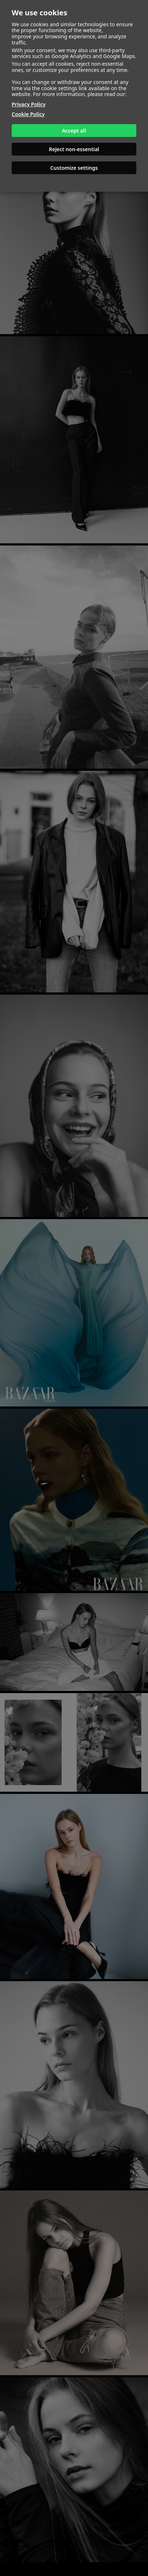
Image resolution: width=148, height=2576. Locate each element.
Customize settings (74, 167)
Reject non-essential (74, 149)
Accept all (74, 130)
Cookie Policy (28, 114)
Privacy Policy (29, 104)
